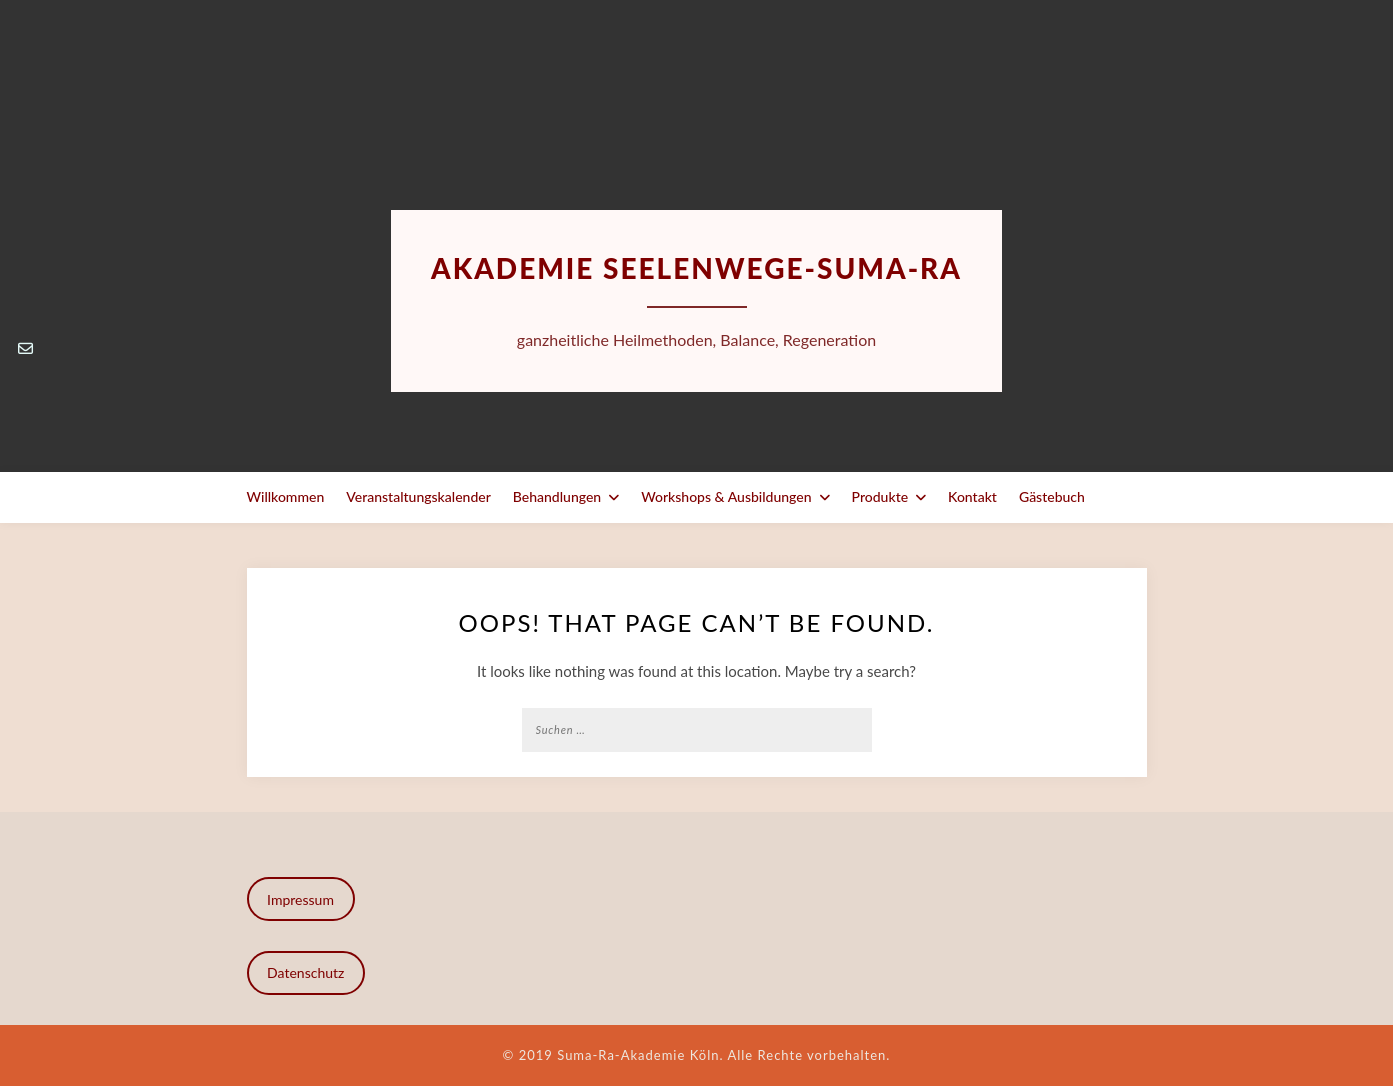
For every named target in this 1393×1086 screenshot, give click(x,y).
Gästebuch (1052, 496)
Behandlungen (557, 496)
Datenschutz (305, 972)
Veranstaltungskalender (418, 496)
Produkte (880, 496)
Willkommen (286, 496)
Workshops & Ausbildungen (726, 496)
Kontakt (972, 496)
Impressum (300, 899)
